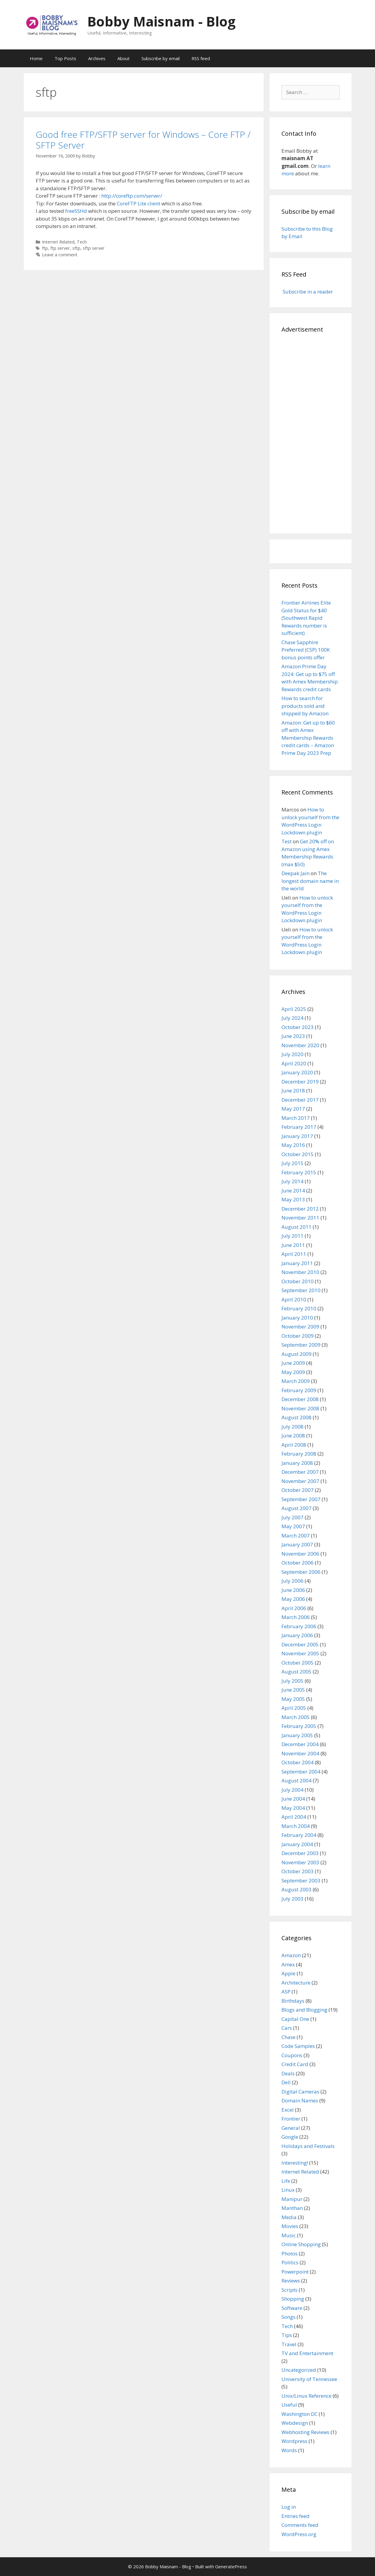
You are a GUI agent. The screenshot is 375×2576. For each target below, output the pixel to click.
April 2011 (293, 1253)
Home (36, 58)
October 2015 (297, 1154)
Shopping (292, 2298)
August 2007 (296, 1508)
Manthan (292, 2208)
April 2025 (293, 1009)
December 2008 (300, 1399)
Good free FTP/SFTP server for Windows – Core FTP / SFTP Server (143, 139)
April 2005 (293, 1707)
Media (289, 2217)
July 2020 (292, 1054)
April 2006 (293, 1608)
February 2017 (298, 1126)
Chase (288, 2037)
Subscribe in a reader (307, 291)
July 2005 (292, 1680)
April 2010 (293, 1299)
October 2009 (297, 1335)
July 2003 (292, 1898)
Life (285, 2180)
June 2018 (293, 1090)
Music (288, 2235)
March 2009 (295, 1381)
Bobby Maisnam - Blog (161, 21)
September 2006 (300, 1571)
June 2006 (293, 1590)
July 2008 (292, 1426)
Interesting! (294, 2162)
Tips (286, 2335)
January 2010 (297, 1317)
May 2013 (293, 1199)
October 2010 (297, 1281)
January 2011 (297, 1263)
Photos (289, 2253)
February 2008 (298, 1453)
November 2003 (300, 1862)
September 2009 (300, 1344)
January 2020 (297, 1072)
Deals (288, 2073)
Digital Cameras (300, 2091)
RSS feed (201, 58)
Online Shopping (301, 2244)
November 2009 (300, 1326)
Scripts (289, 2289)
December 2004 (300, 1744)
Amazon (291, 1955)
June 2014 (293, 1190)
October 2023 (297, 1027)
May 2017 (293, 1108)
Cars (286, 2027)
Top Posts (65, 58)
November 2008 (300, 1408)
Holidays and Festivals (307, 2146)
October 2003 (297, 1871)
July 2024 (292, 1017)
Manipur (291, 2199)
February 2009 (298, 1390)
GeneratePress (231, 2566)
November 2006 (300, 1553)
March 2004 (295, 1826)
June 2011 (293, 1245)
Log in (288, 2506)
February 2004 (298, 1835)
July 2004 (292, 1789)
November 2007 (300, 1481)
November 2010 (300, 1272)
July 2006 (292, 1580)
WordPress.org (298, 2534)
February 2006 (298, 1626)
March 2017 (295, 1117)
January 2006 (297, 1635)
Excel (287, 2109)
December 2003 (300, 1853)
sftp (76, 248)
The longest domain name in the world (310, 881)
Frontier (290, 2118)
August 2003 (296, 1889)
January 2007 (297, 1544)
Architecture (295, 1982)
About (123, 58)
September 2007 (300, 1499)
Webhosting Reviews (305, 2432)
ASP (285, 1991)
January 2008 (297, 1462)
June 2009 (293, 1362)
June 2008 (293, 1435)
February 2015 (298, 1172)
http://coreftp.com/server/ (131, 195)
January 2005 (297, 1735)
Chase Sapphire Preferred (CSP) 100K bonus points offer (305, 650)
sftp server (94, 248)
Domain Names (299, 2100)
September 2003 (300, 1880)
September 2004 (300, 1771)
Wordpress (294, 2441)
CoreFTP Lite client (138, 203)
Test (286, 841)
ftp (45, 248)
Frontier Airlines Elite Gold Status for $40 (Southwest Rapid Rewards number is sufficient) (306, 617)
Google (289, 2136)
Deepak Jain (295, 873)
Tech (82, 242)
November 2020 (300, 1045)
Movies (289, 2226)
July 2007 (292, 1517)
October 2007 (297, 1490)
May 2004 (293, 1807)
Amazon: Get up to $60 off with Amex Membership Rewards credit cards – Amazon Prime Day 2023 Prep (308, 737)
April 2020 (293, 1063)
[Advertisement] (310, 432)
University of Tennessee (309, 2379)
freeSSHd (76, 210)
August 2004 (296, 1780)
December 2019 (300, 1081)
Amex (288, 1964)
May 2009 (293, 1372)
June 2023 (293, 1036)
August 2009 (296, 1354)
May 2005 (293, 1699)
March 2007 (295, 1535)
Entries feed (295, 2516)
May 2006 (293, 1598)
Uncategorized (298, 2369)
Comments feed (299, 2525)
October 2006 (297, 1562)
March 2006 (295, 1617)
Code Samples (298, 2046)
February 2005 (298, 1726)
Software (291, 2308)
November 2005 (300, 1653)
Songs (288, 2316)
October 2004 (297, 1762)
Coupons (291, 2055)
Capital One (295, 2018)
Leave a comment (59, 254)
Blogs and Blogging (304, 2009)
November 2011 (300, 1217)
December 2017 (300, 1099)
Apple (288, 1973)
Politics (289, 2262)
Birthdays (292, 2000)
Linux (288, 2189)
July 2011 (292, 1235)
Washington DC (299, 2413)
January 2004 (297, 1844)
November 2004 (300, 1753)
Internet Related (58, 242)
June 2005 (293, 1689)
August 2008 (296, 1417)
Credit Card (294, 2064)
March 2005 (295, 1717)
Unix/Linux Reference (306, 2395)
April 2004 (293, 1816)
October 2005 (297, 1662)
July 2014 (292, 1181)
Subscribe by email (160, 58)
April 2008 (293, 1444)
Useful (289, 2404)
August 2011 (296, 1226)
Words (289, 2450)
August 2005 (296, 1671)
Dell (286, 2082)
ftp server (60, 248)
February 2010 (298, 1308)
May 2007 (293, 1526)
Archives (96, 58)
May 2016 (293, 1145)
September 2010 (300, 1290)
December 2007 (300, 1471)
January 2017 (297, 1136)
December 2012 (300, 1208)
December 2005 (300, 1644)
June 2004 (293, 1798)
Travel (288, 2344)
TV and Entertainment (307, 2353)
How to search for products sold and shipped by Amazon (305, 706)
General (290, 2127)
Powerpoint (295, 2271)
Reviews (290, 2280)
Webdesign (294, 2422)
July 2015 (292, 1163)
